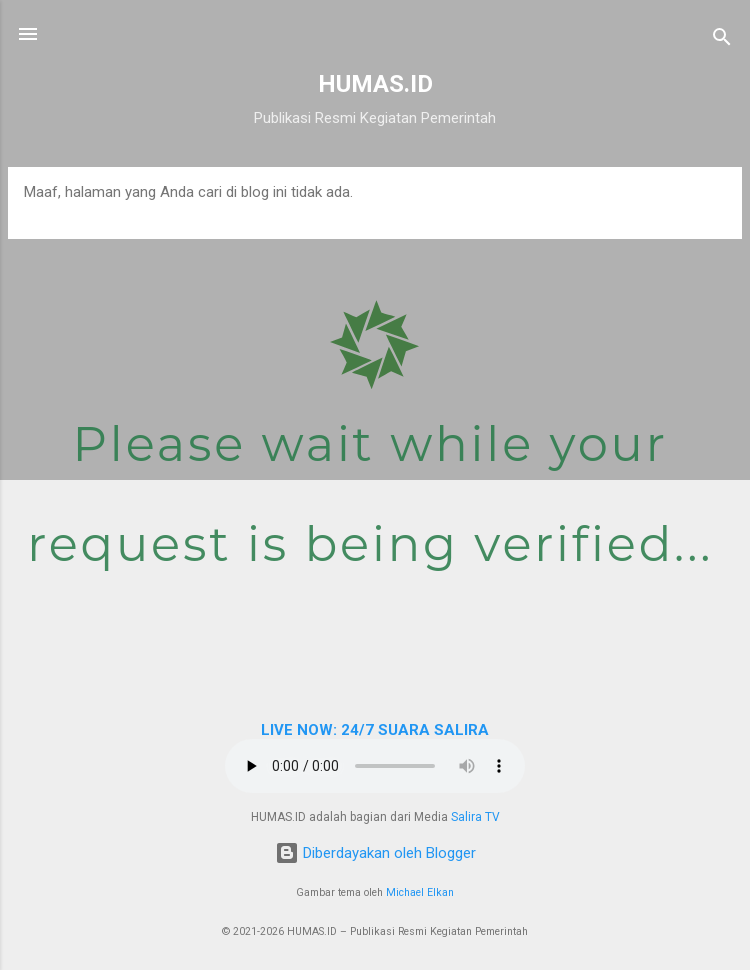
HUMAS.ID (375, 84)
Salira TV (475, 817)
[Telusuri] (722, 40)
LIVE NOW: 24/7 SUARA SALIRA (375, 730)
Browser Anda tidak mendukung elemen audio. (375, 766)
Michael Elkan (420, 892)
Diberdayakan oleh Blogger (375, 853)
